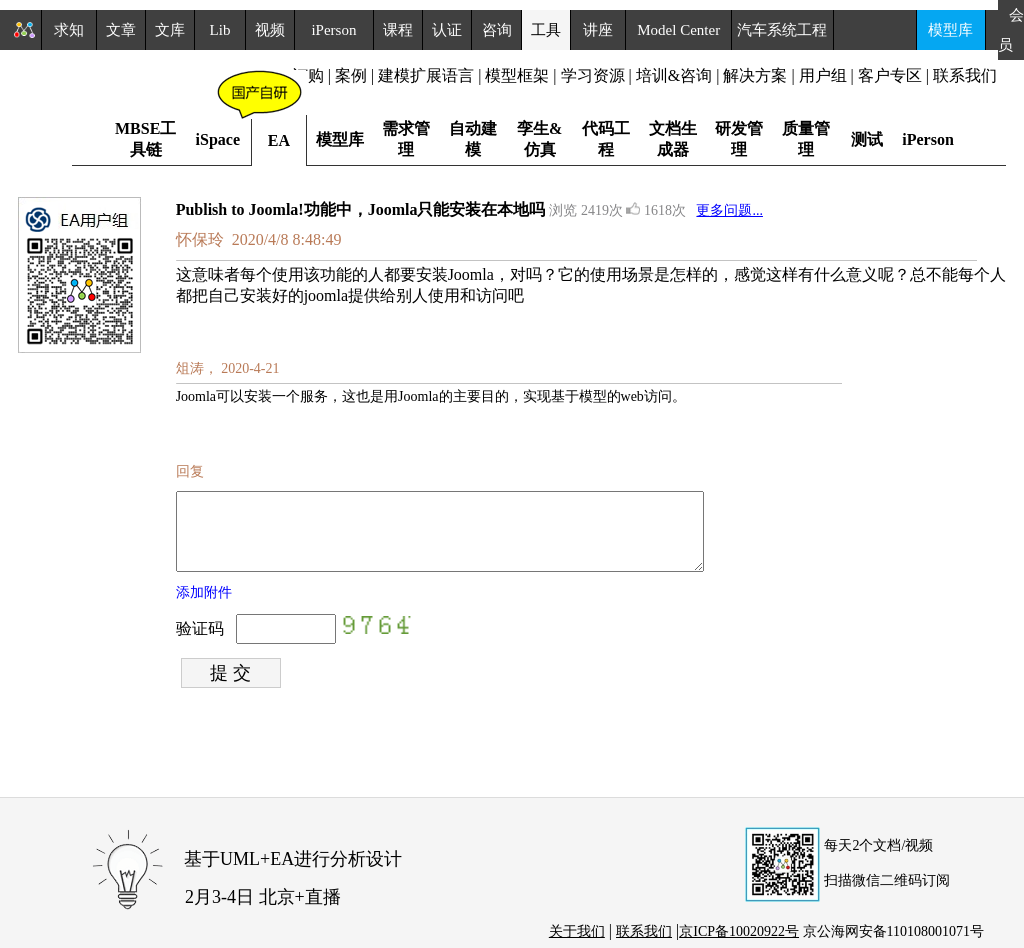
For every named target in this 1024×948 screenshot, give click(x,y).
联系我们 (965, 75)
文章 (121, 30)
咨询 (497, 30)
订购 (308, 75)
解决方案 (755, 75)
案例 (351, 75)
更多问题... (729, 210)
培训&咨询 (674, 75)
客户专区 (892, 75)
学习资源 (593, 75)
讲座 (598, 30)
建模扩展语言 (426, 75)
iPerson (333, 30)
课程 (398, 30)
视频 (270, 30)
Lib (220, 30)
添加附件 (204, 607)
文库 (170, 30)
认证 (447, 30)
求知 (69, 30)
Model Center (678, 30)
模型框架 (517, 75)
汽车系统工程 (782, 30)
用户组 (823, 75)
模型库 (950, 30)
